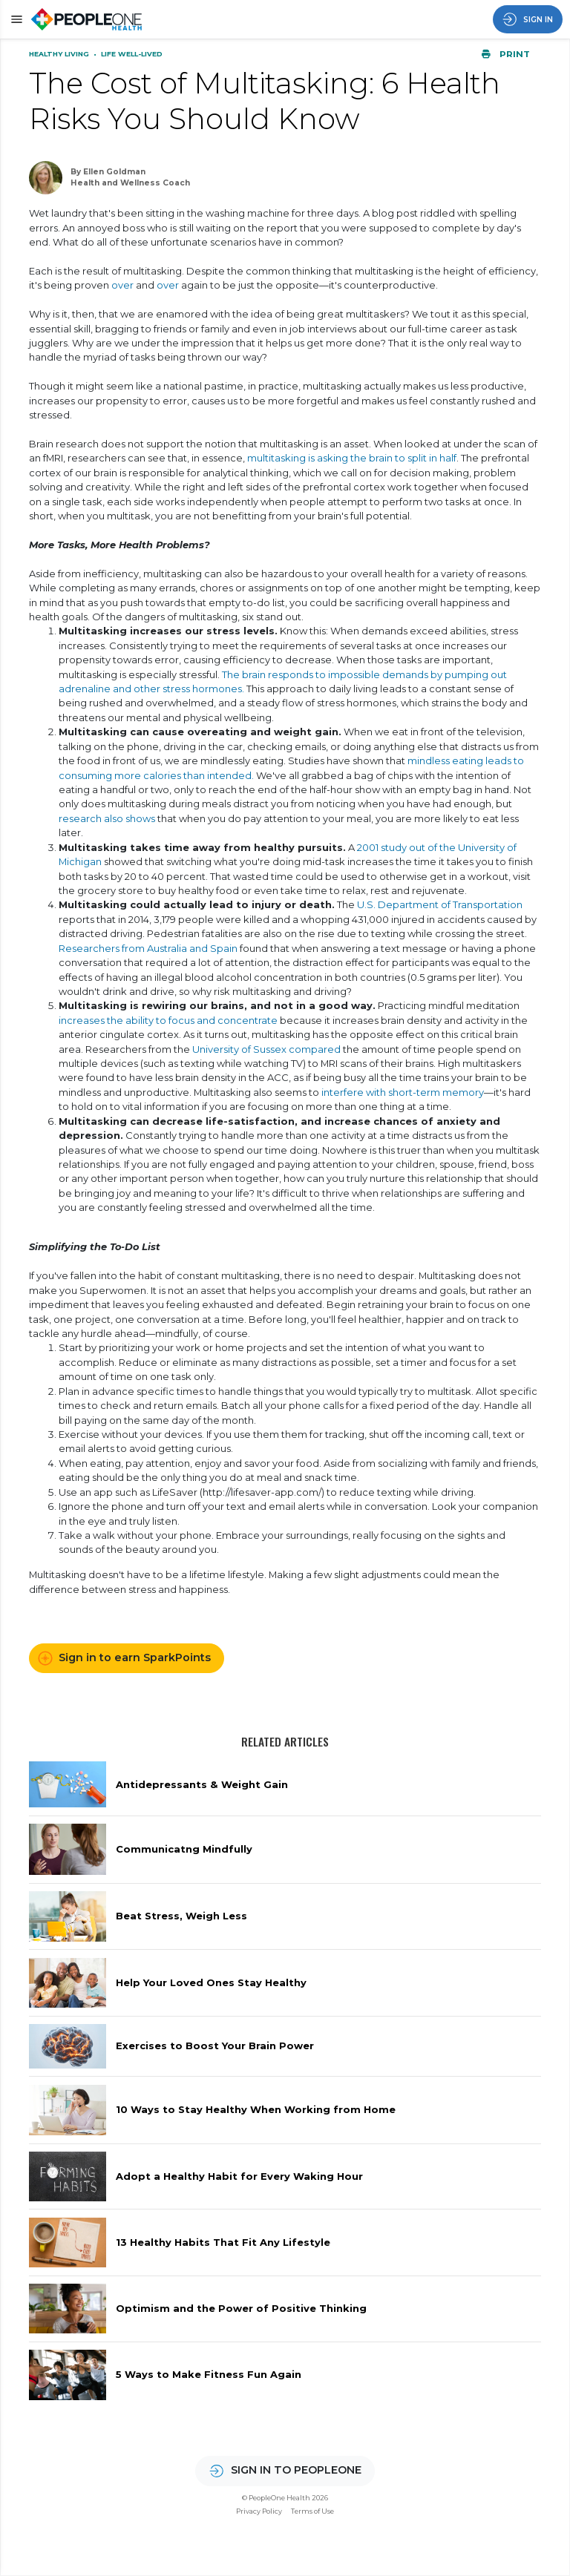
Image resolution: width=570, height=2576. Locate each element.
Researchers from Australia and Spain (148, 948)
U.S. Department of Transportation (439, 904)
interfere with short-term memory (402, 1092)
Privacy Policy (259, 2511)
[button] (14, 18)
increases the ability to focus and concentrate (168, 1020)
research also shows (107, 818)
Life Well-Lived (132, 54)
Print (505, 54)
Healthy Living (60, 54)
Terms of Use (312, 2511)
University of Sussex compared (266, 1049)
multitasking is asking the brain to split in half (351, 458)
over (122, 285)
